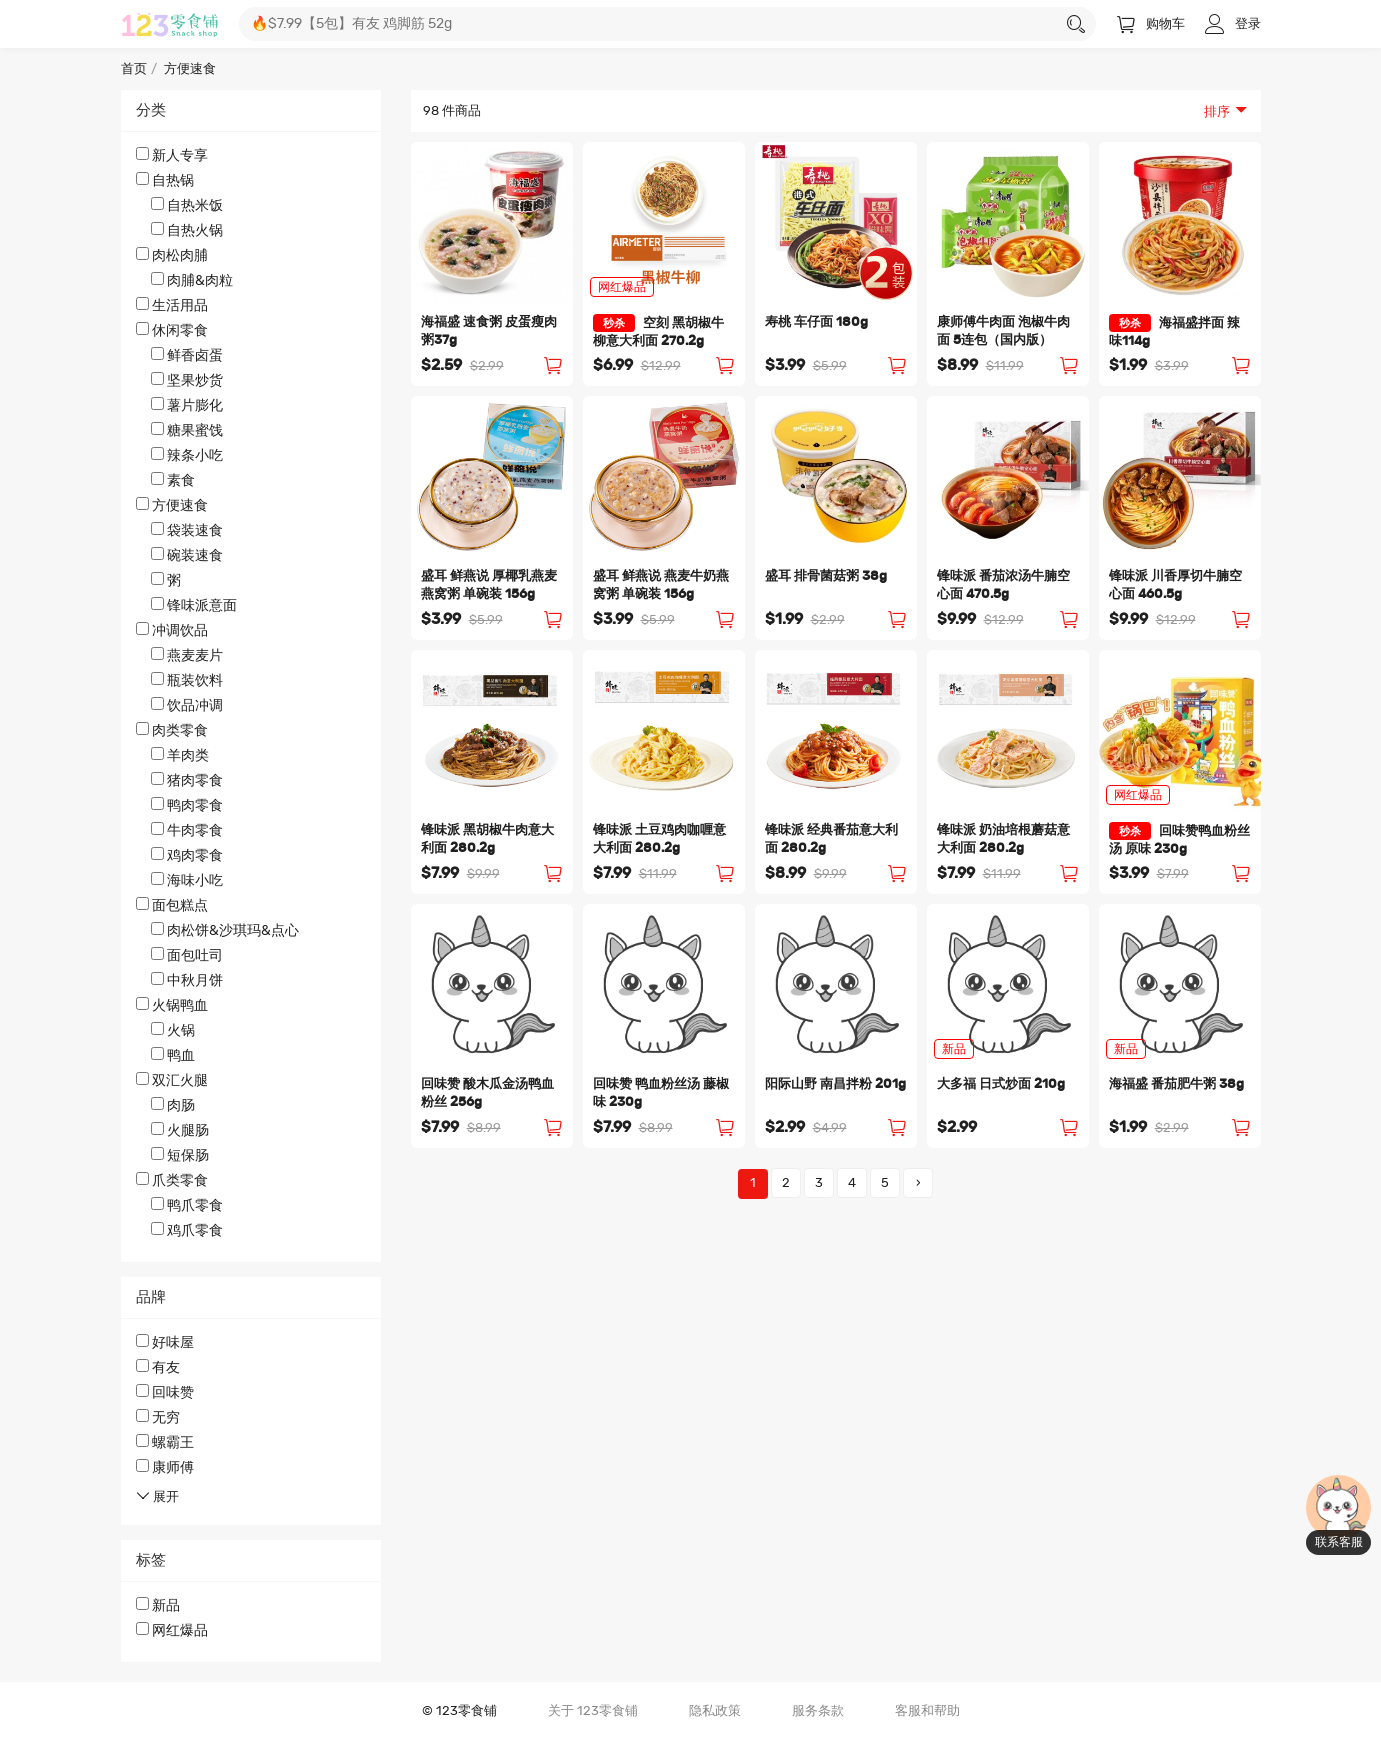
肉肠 (173, 1105)
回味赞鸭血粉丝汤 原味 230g (1179, 839)
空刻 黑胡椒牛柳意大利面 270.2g (658, 331)
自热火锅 (187, 230)
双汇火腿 (251, 1118)
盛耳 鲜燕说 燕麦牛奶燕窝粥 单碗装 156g (661, 585)
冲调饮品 (251, 668)
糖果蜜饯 (187, 430)
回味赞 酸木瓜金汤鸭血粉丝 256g (487, 1093)
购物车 (1150, 24)
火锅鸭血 (251, 1031)
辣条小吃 (187, 455)
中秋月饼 (187, 980)
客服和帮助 (927, 1711)
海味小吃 (187, 880)
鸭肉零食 (187, 805)
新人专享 (172, 155)
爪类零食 (251, 1206)
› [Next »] (918, 1183)
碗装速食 (187, 555)
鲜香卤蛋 (187, 355)
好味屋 (165, 1342)
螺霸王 (165, 1442)
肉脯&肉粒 (192, 280)
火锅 (173, 1030)
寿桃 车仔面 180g (816, 322)
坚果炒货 (187, 380)
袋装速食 (187, 530)
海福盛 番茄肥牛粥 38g (1176, 1084)
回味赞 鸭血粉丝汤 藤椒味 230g (661, 1093)
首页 (134, 69)
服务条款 (818, 1711)
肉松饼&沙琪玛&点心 (225, 930)
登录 (1233, 24)
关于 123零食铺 (593, 1711)
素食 (173, 480)
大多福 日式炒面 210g (1001, 1084)
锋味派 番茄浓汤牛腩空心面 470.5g (1003, 585)
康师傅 (165, 1467)
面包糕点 (251, 943)
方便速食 (251, 556)
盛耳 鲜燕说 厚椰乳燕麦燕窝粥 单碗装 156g (489, 585)
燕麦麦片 (187, 655)
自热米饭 (187, 205)
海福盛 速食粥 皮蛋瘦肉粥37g (489, 331)
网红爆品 (172, 1630)
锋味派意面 (194, 605)
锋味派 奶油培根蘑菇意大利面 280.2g (1003, 839)
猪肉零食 (187, 780)
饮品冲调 (187, 705)
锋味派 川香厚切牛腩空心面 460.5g (1175, 585)
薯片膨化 (187, 405)
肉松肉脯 (251, 268)
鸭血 (173, 1055)
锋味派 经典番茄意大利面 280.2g (831, 839)
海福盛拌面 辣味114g (1174, 331)
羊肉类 (180, 755)
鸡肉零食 (187, 855)
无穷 (158, 1417)
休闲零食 (251, 406)
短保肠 (180, 1155)
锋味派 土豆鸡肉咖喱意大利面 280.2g (659, 839)
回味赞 (165, 1392)
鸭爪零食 (187, 1205)
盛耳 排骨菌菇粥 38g (826, 576)
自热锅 (251, 206)
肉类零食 (251, 806)
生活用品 (172, 305)
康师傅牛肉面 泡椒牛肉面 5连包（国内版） (1003, 331)
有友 (158, 1367)
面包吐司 (187, 955)
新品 (158, 1605)
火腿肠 (180, 1130)
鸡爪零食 (187, 1230)
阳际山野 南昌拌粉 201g (835, 1084)
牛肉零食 (187, 830)
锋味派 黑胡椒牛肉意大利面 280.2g (487, 839)
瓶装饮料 (187, 680)
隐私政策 (715, 1711)
